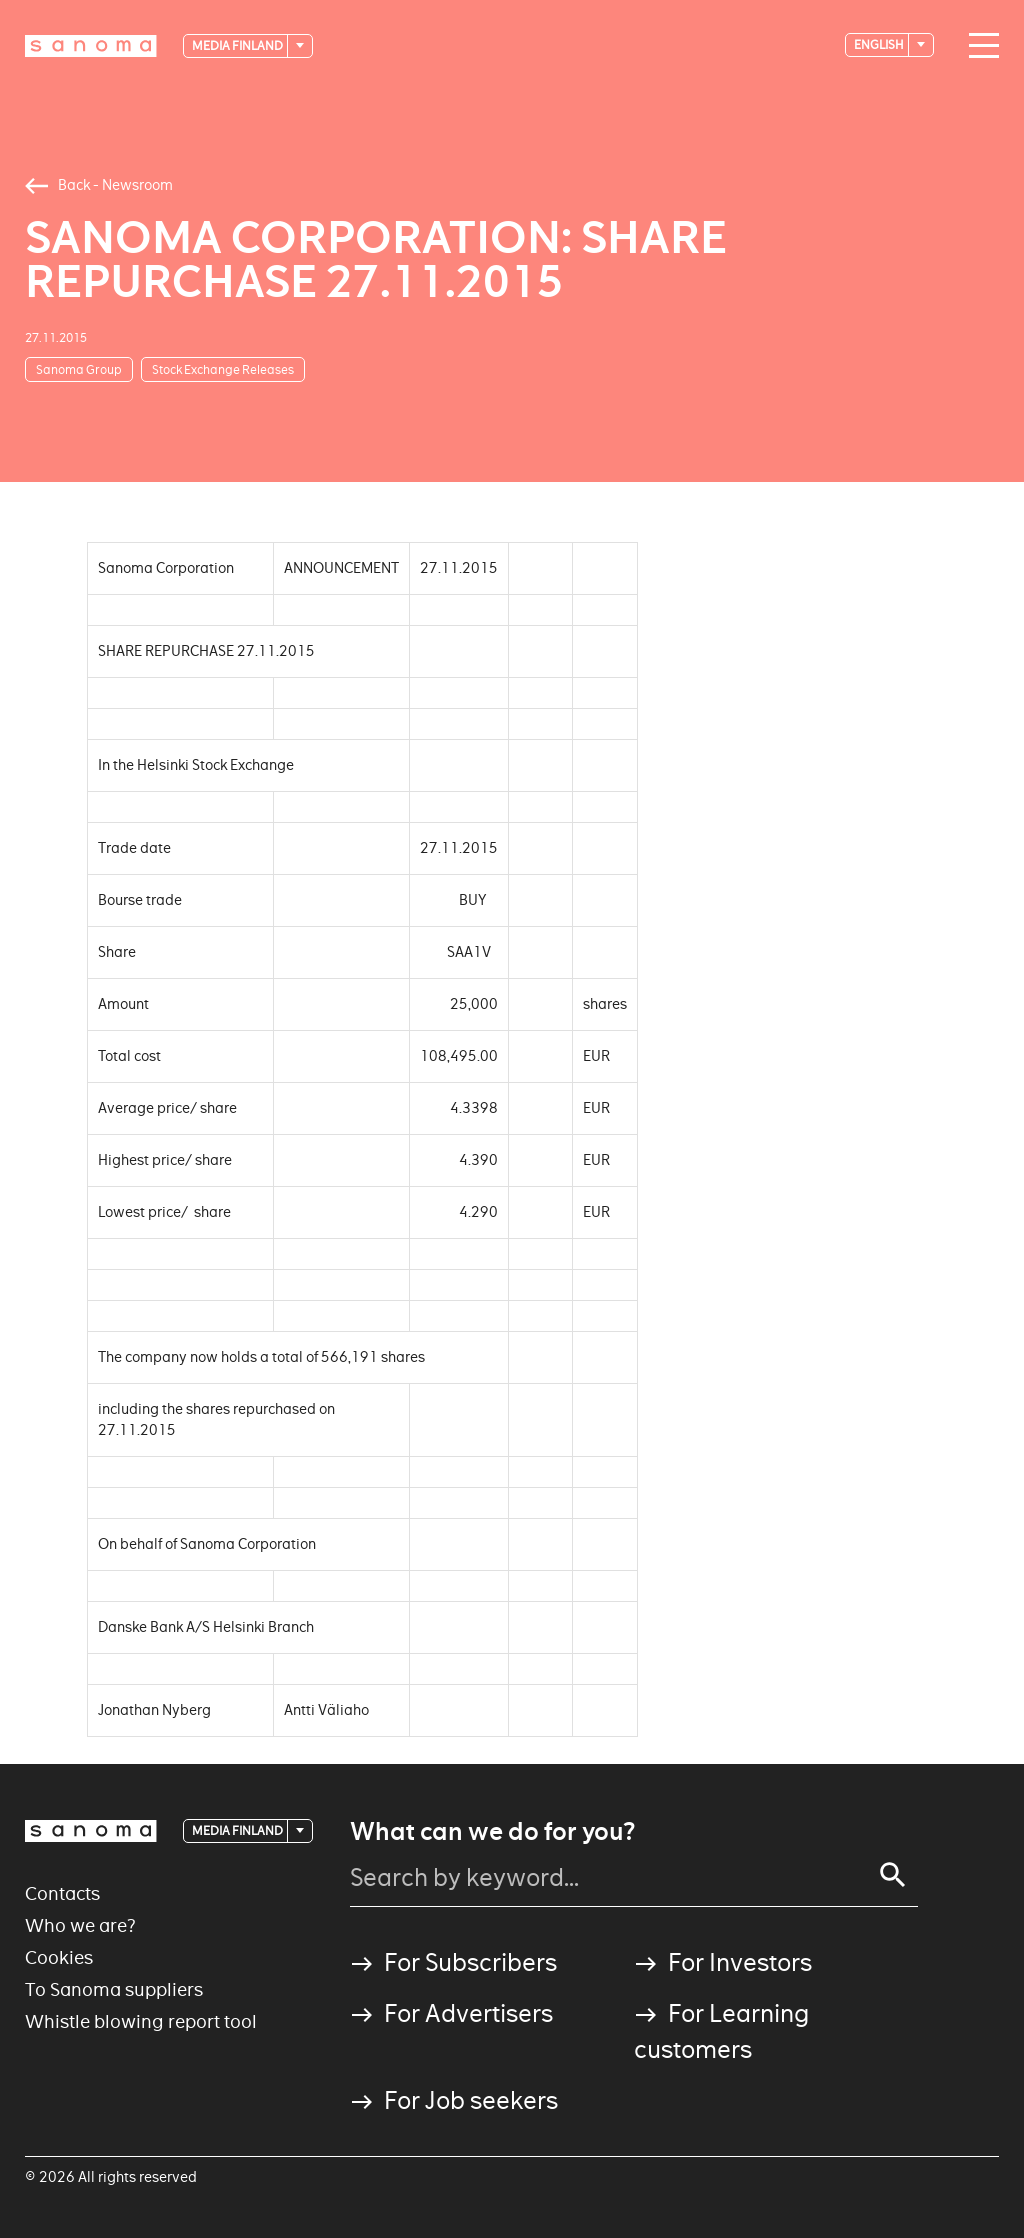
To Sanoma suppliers (114, 1989)
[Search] (893, 1875)
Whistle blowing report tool (141, 2021)
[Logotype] (91, 46)
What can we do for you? (492, 1832)
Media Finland (238, 45)
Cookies (59, 1957)
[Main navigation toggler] (979, 46)
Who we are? (80, 1925)
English (880, 44)
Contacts (62, 1893)
